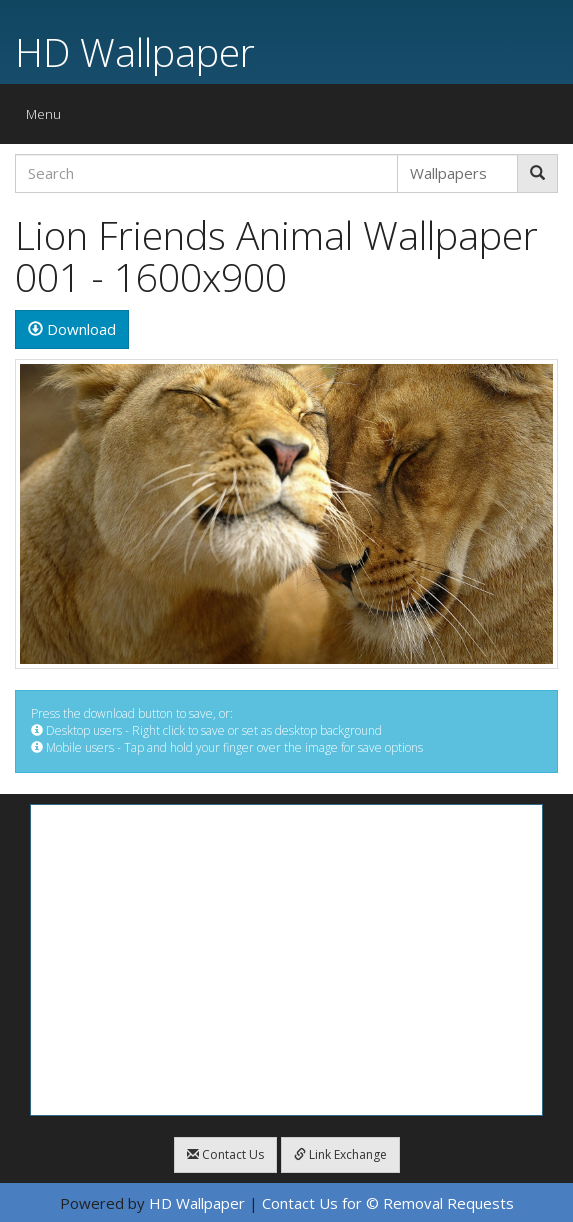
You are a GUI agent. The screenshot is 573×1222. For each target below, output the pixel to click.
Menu (48, 118)
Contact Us (225, 1154)
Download (72, 329)
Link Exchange (340, 1154)
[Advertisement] (286, 960)
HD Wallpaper (135, 51)
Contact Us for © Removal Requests (388, 1203)
